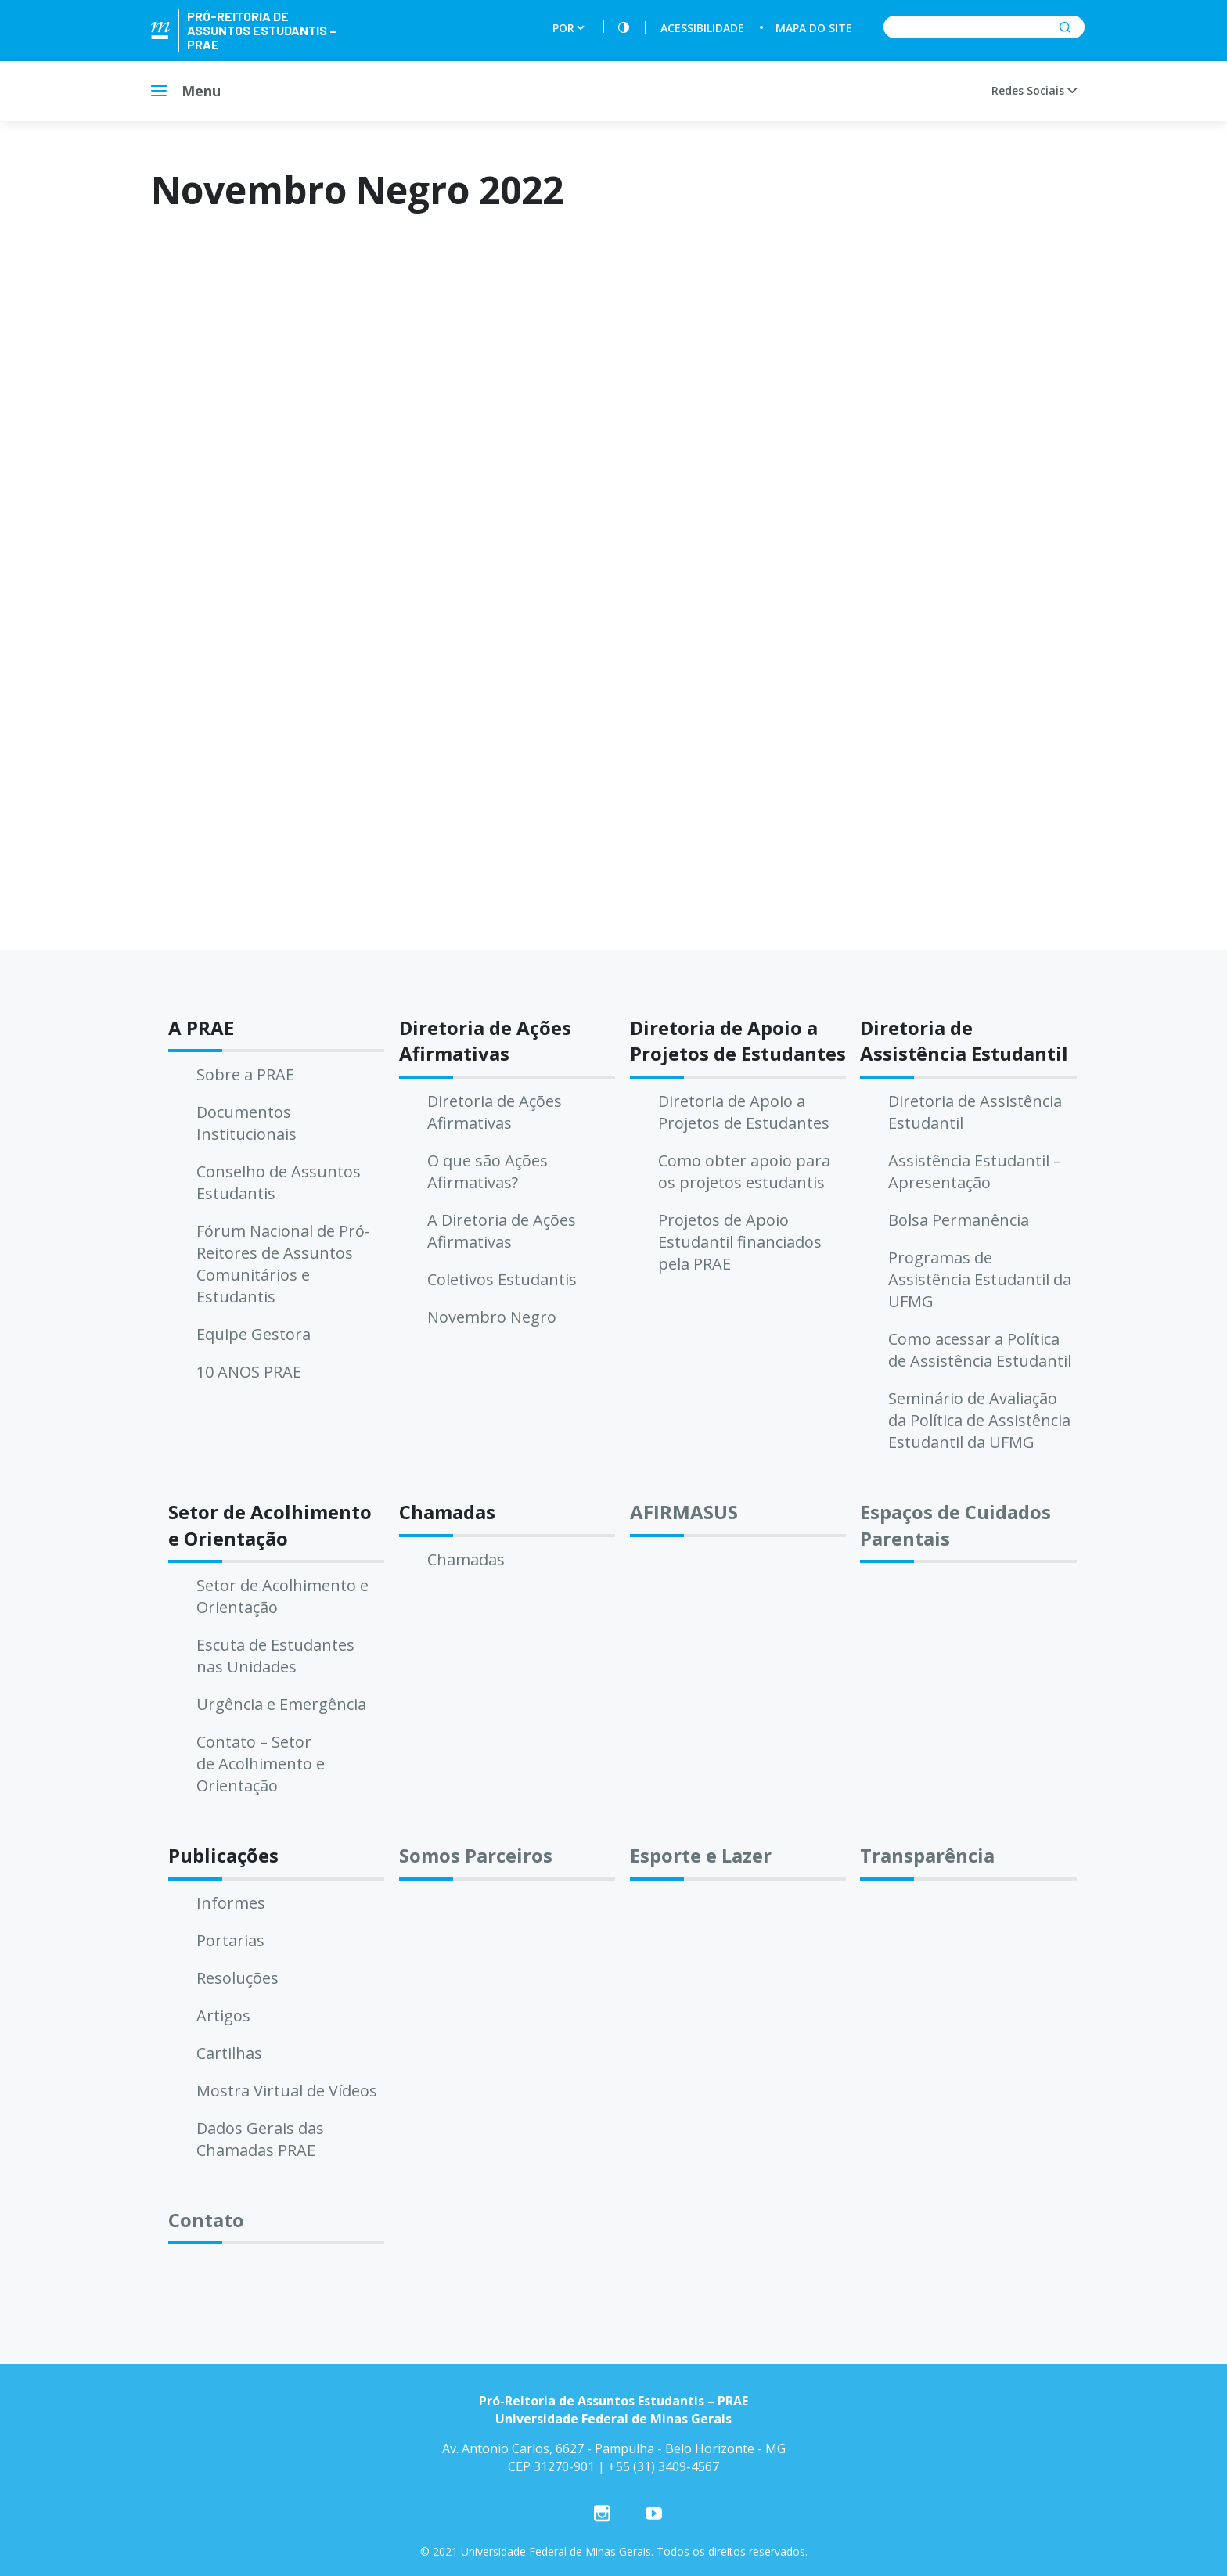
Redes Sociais (1034, 90)
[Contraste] (623, 27)
